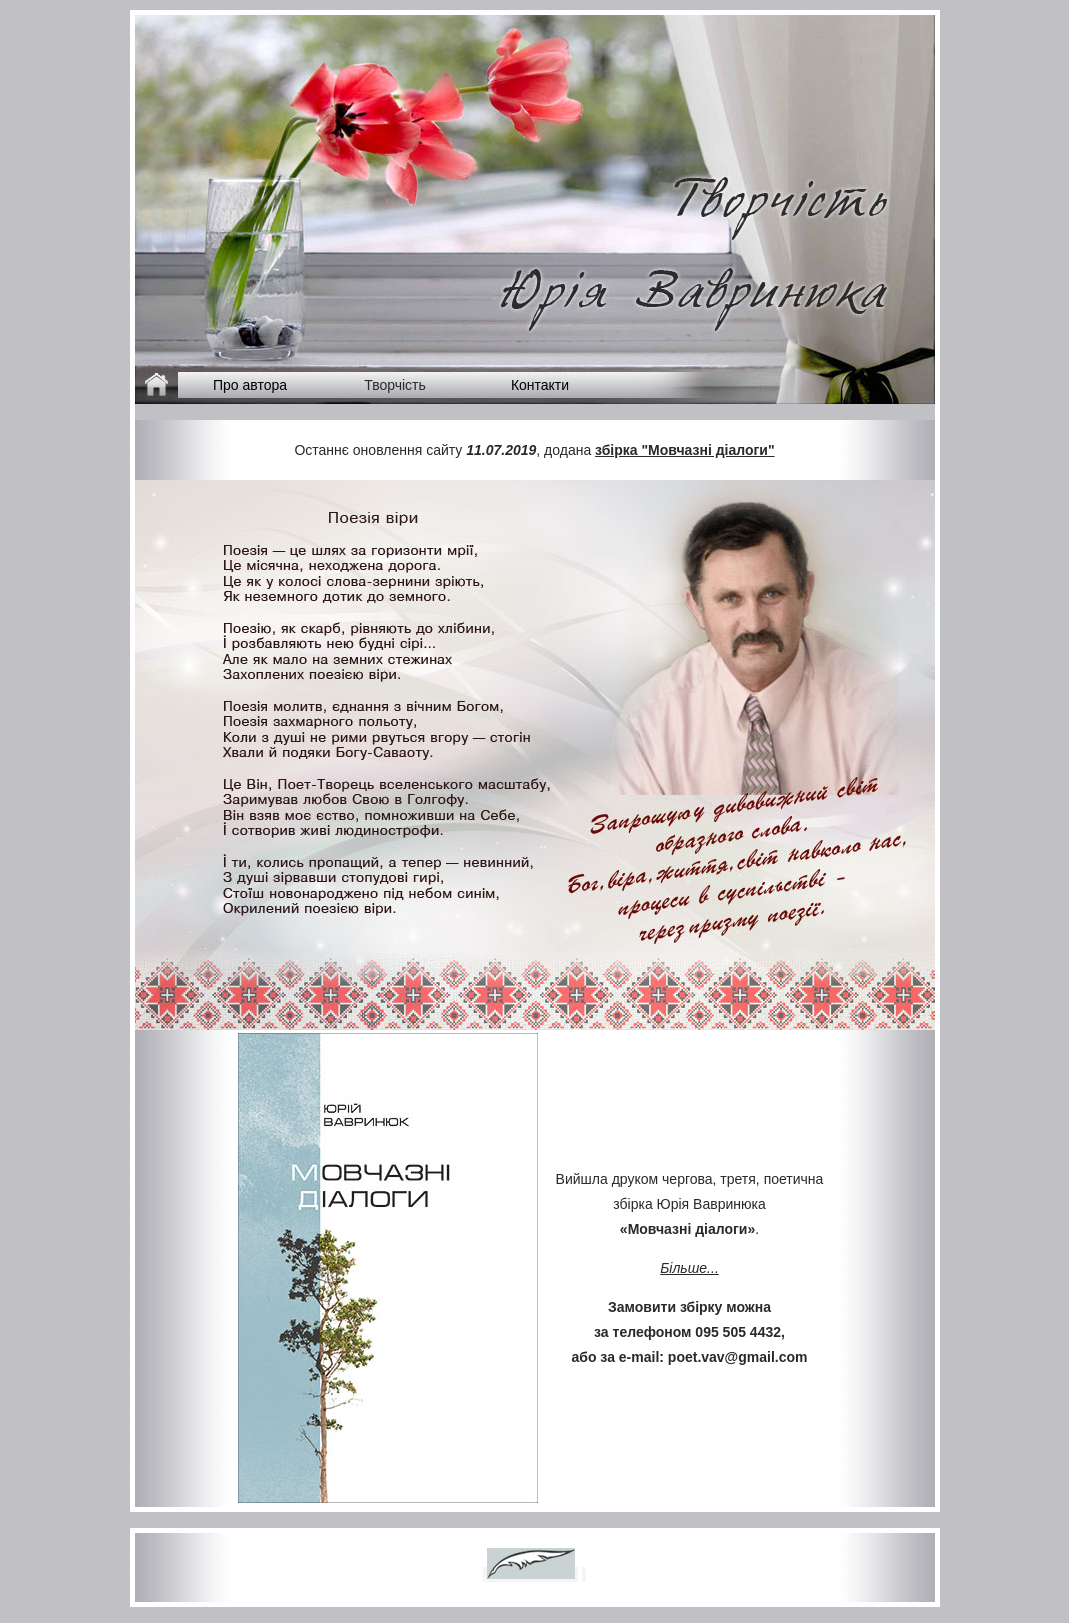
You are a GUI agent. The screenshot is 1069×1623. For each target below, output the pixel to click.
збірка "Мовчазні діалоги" (684, 450)
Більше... (689, 1268)
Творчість (395, 385)
